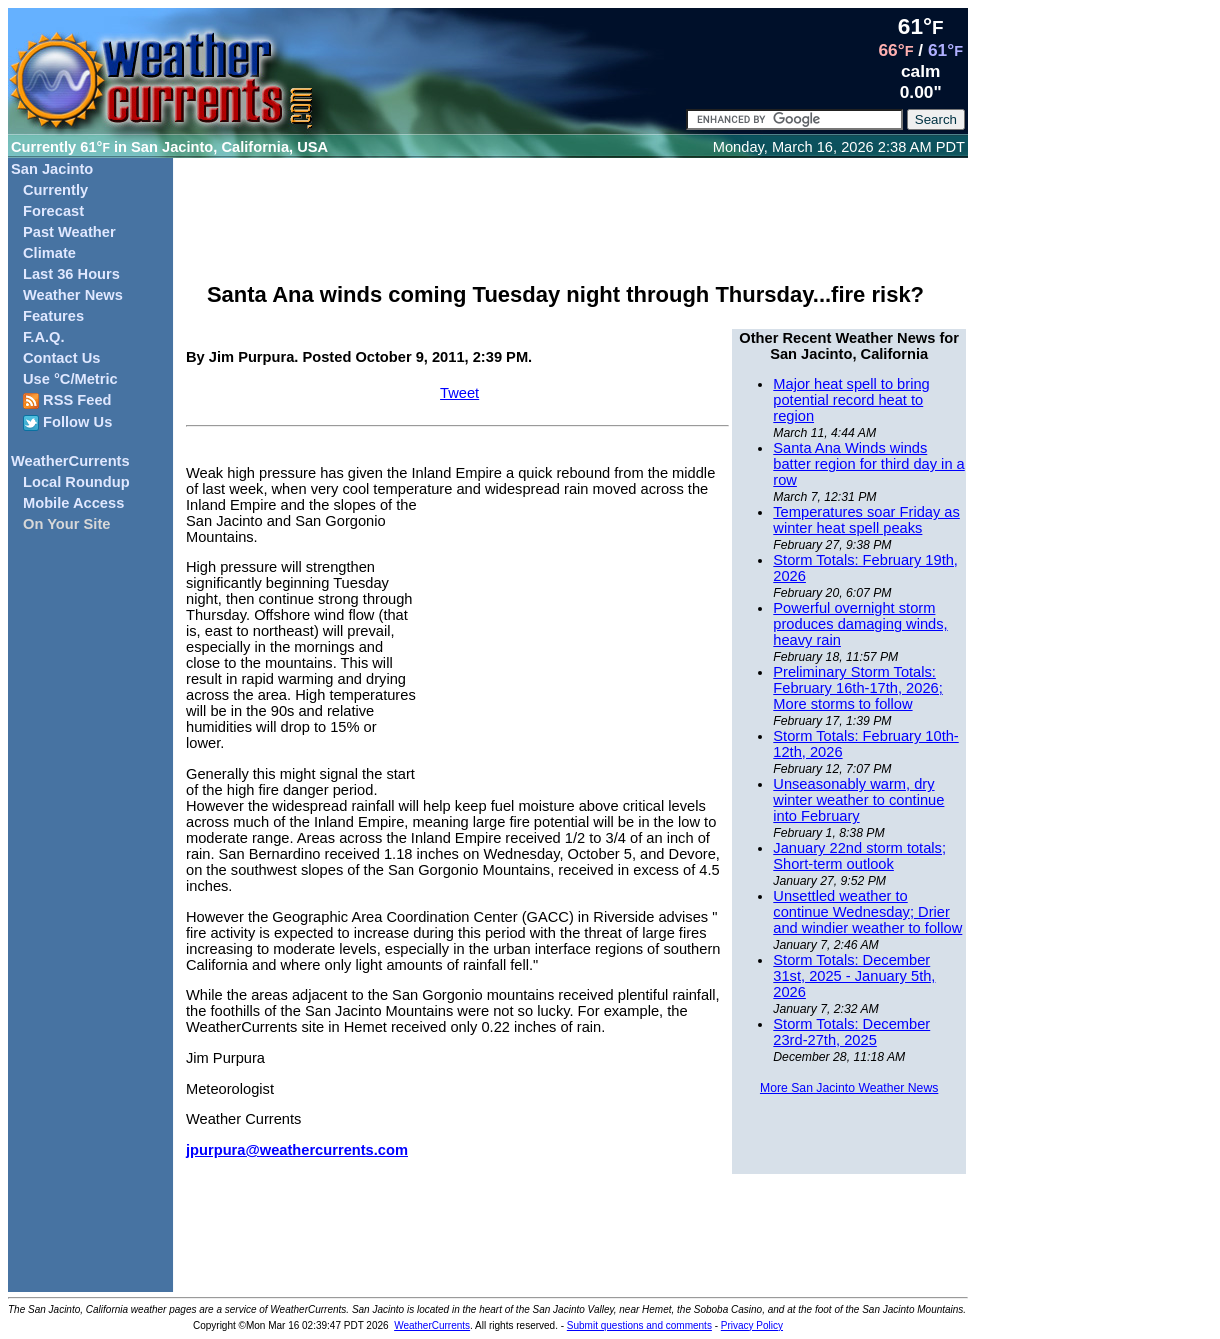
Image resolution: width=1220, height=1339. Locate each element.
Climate (49, 253)
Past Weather (69, 232)
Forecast (53, 211)
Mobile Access (73, 503)
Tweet (459, 393)
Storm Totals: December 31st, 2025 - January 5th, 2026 (854, 976)
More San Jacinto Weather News (849, 1088)
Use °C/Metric (70, 379)
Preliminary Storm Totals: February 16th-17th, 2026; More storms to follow (857, 688)
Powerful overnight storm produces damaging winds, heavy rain (860, 624)
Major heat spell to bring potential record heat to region (851, 400)
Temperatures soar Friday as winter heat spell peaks (866, 520)
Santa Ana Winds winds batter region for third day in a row (868, 464)
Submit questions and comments (639, 1325)
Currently (55, 190)
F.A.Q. (44, 337)
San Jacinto (52, 169)
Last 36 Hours (71, 274)
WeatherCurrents (70, 461)
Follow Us (67, 422)
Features (53, 316)
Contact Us (61, 358)
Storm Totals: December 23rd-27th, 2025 (851, 1032)
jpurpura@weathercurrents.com (297, 1150)
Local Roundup (76, 482)
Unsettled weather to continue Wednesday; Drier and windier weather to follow (867, 912)
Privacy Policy (752, 1325)
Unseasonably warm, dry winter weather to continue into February (858, 800)
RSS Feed (67, 400)
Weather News (73, 295)
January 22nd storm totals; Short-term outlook (859, 856)
